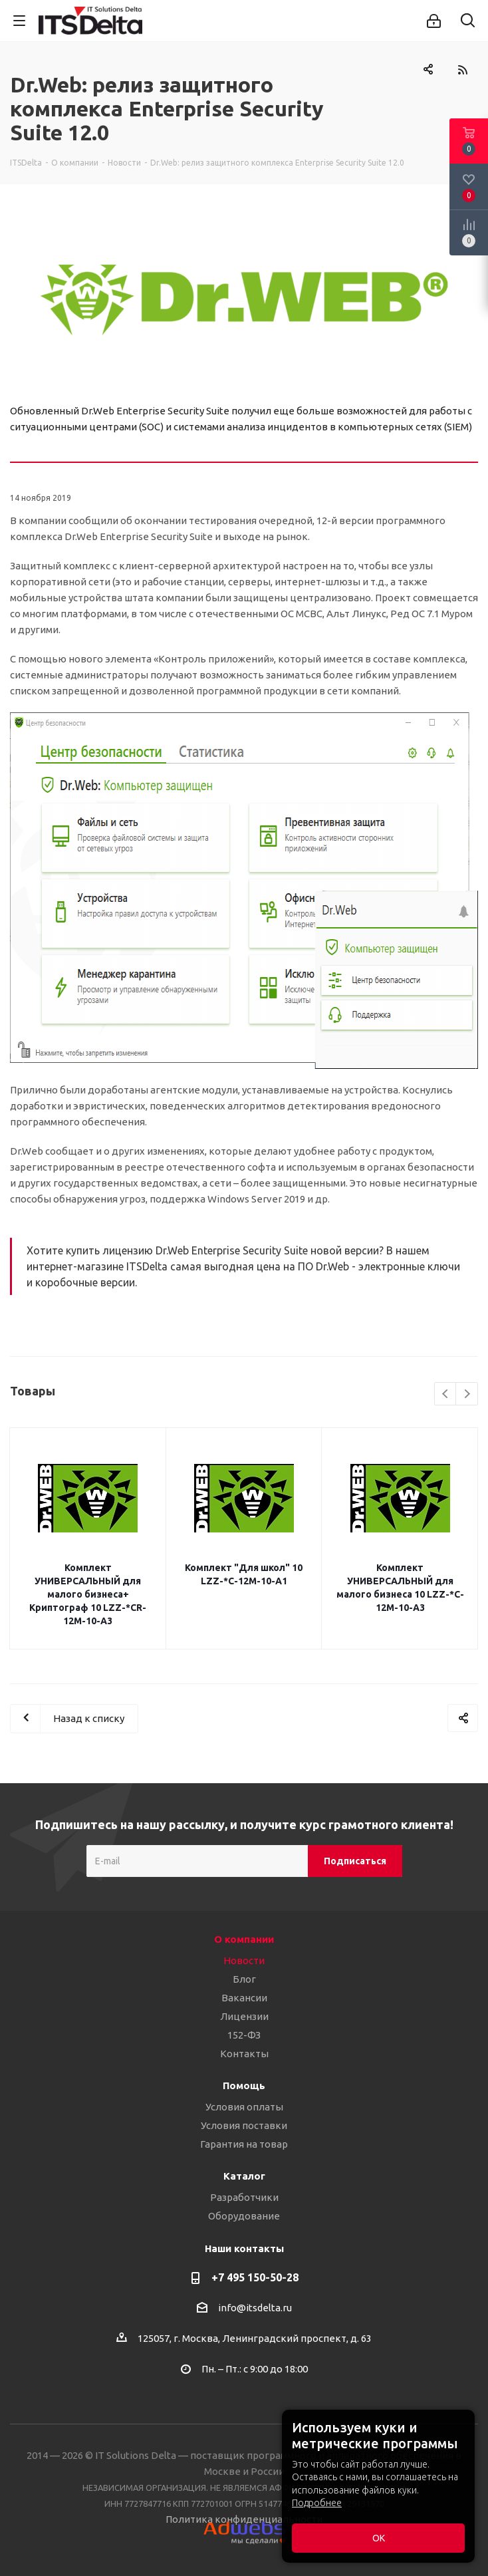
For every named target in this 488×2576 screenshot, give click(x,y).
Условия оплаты (244, 2106)
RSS (462, 69)
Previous (446, 1394)
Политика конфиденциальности (244, 2519)
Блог (244, 1979)
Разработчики (244, 2197)
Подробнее (317, 2503)
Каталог (244, 2176)
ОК (378, 2538)
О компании (244, 1939)
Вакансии (244, 1997)
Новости (244, 1960)
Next (467, 1394)
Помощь (244, 2085)
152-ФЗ (244, 2035)
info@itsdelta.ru (255, 2307)
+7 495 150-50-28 (255, 2277)
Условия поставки (244, 2125)
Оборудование (244, 2215)
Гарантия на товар (244, 2144)
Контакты (244, 2053)
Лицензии (244, 2016)
